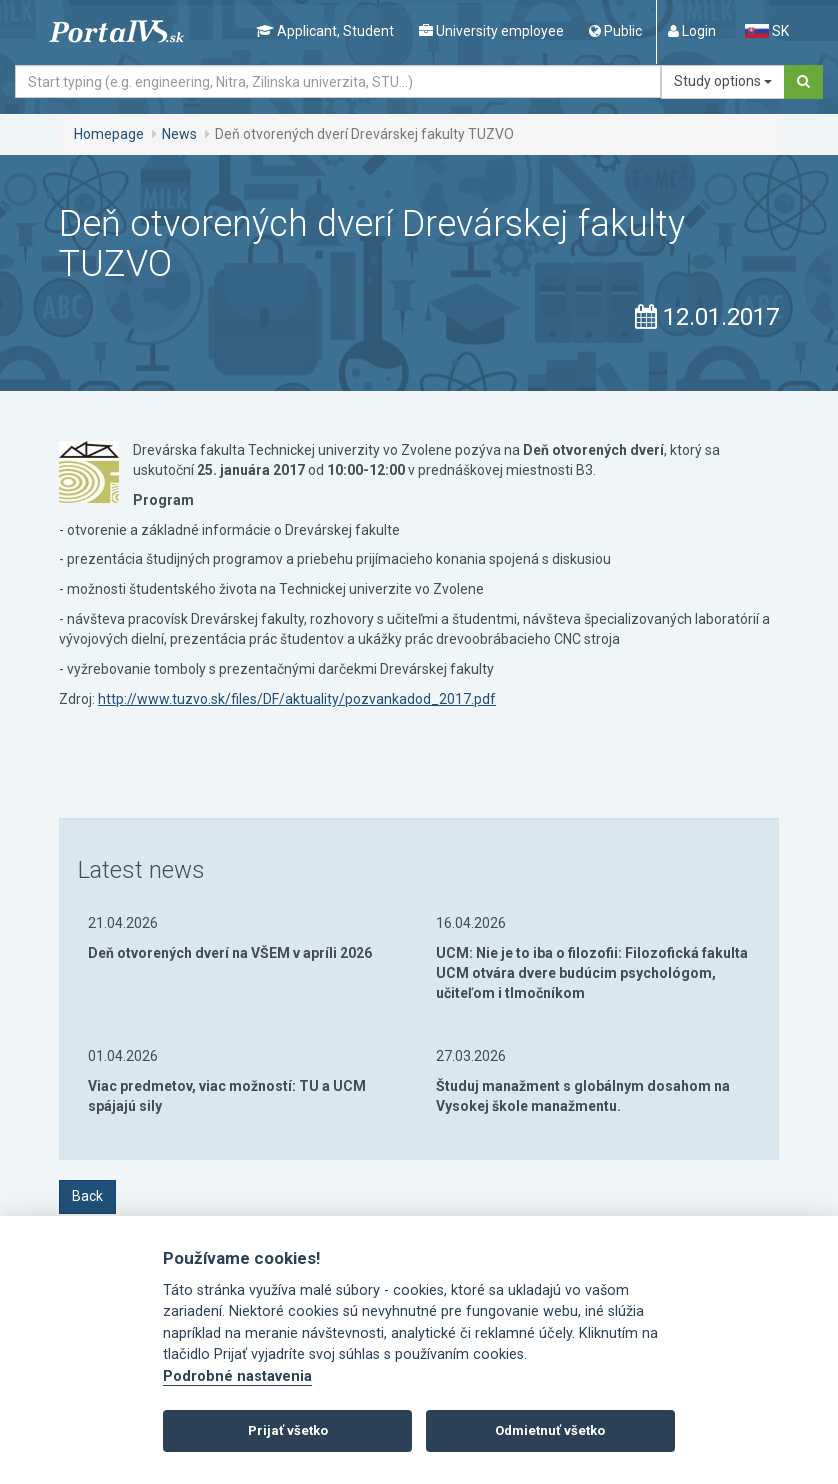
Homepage (109, 134)
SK (767, 31)
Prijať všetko (288, 1430)
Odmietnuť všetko (550, 1430)
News (179, 134)
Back (87, 1196)
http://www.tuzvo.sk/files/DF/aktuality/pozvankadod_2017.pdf (297, 699)
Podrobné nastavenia (237, 1376)
